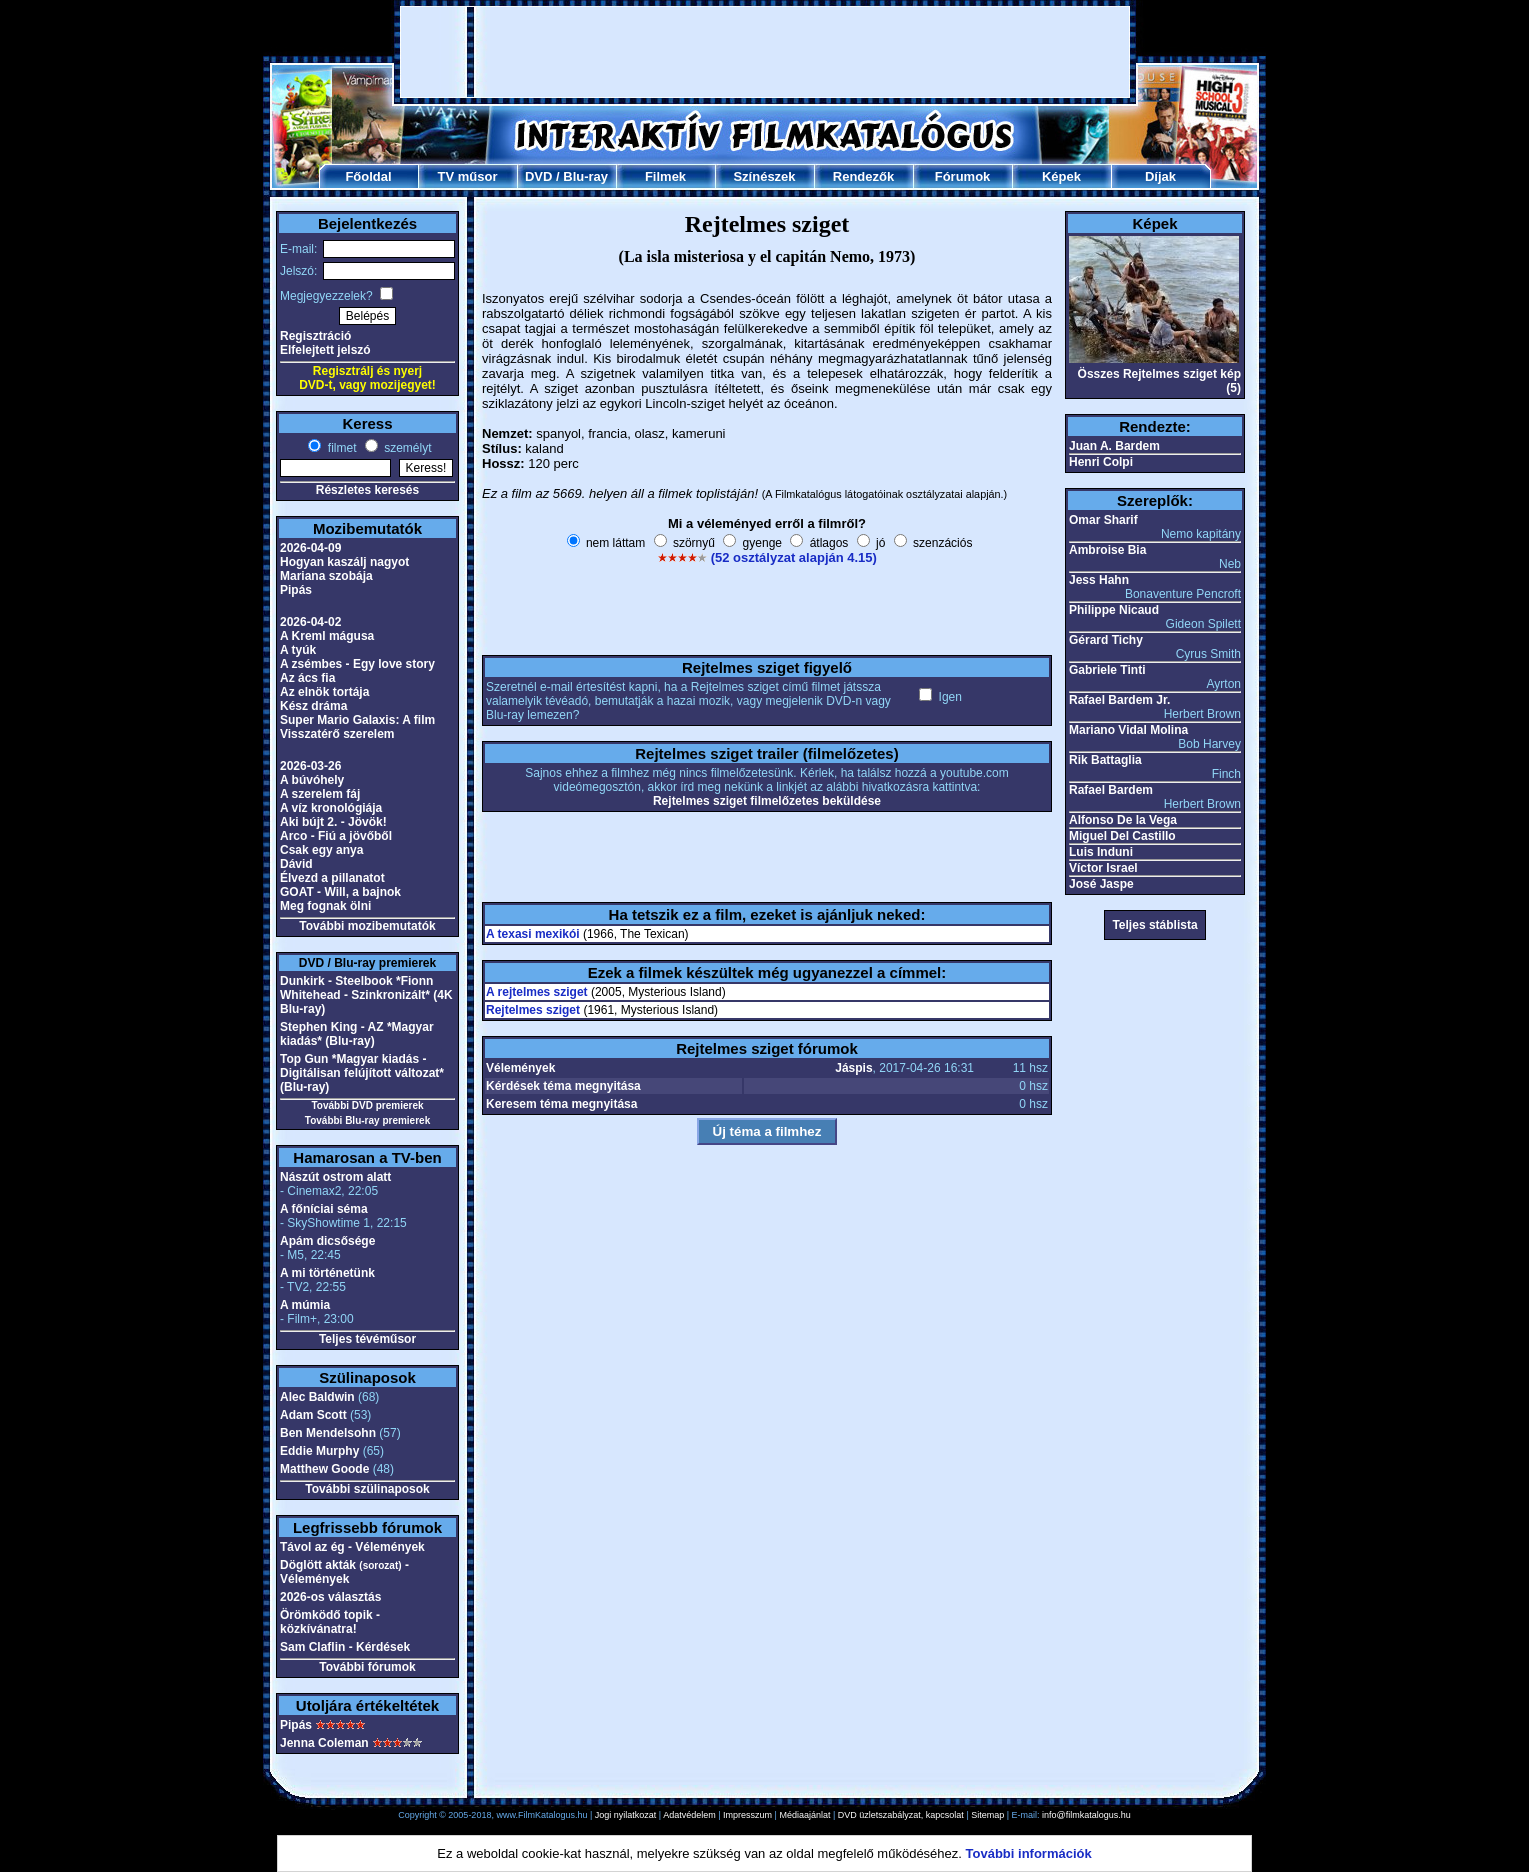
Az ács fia (307, 678)
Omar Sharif (1103, 520)
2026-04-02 (310, 622)
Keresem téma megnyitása (561, 1104)
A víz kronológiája (331, 808)
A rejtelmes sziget (537, 992)
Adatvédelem (689, 1815)
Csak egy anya (321, 850)
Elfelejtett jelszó (325, 350)
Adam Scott (313, 1415)
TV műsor (468, 176)
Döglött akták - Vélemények (344, 1572)
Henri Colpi (1101, 462)
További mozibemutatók (367, 926)
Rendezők (863, 176)
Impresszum (747, 1815)
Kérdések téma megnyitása (563, 1086)
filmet (340, 448)
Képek (1061, 176)
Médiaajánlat (804, 1815)
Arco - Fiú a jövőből (336, 836)
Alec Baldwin (317, 1397)
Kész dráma (313, 706)
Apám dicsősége (327, 1241)
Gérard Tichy (1106, 640)
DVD (538, 176)
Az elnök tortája (324, 692)
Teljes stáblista (1154, 925)
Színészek (764, 176)
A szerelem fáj (320, 794)
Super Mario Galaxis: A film (357, 720)
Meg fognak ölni (325, 906)
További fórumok (367, 1667)
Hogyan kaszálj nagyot (344, 562)
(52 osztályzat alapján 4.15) (794, 557)
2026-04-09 (310, 548)
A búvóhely (312, 780)
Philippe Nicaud (1114, 610)
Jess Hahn (1099, 580)
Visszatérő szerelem (337, 734)
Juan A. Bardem (1114, 446)
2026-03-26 (310, 766)
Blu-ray (585, 176)
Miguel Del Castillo (1122, 836)
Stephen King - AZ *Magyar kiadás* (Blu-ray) (357, 1034)
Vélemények (520, 1068)
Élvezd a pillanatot (332, 878)
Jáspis (853, 1068)
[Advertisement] (765, 52)
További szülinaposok (367, 1489)
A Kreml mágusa (327, 636)
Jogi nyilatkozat (626, 1815)
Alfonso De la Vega (1123, 820)
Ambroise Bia (1107, 550)
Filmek (665, 176)
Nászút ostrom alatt (335, 1177)
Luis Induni (1101, 852)
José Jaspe (1101, 884)
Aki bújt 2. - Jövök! (333, 822)
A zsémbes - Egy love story (357, 664)
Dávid (296, 864)
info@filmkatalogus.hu (1086, 1815)
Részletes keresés (367, 490)
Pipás (296, 590)
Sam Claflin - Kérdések (345, 1647)
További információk (1029, 1853)
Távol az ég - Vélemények (352, 1547)
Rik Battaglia (1105, 760)
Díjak (1160, 176)
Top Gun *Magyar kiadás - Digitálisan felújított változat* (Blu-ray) (362, 1073)
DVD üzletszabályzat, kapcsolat (901, 1815)
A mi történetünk (327, 1273)
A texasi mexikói (533, 934)
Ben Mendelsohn (328, 1433)
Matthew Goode (324, 1469)
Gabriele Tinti (1107, 670)
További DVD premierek (367, 1105)
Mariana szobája (326, 576)
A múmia (305, 1305)
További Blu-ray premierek (367, 1120)
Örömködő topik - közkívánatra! (330, 1622)
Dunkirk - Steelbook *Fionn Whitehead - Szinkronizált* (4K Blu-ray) (366, 995)
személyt (406, 448)
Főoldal (368, 176)
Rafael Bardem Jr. (1119, 700)
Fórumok (963, 176)
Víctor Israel (1103, 868)
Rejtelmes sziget (533, 1010)
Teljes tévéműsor (367, 1339)
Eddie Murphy (319, 1451)
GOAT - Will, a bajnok (340, 892)
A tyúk (298, 650)
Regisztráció (315, 336)
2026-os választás (330, 1597)
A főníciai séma (324, 1209)
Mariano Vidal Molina (1128, 730)
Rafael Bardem (1111, 790)
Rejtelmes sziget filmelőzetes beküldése (767, 801)
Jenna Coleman (324, 1743)
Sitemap (987, 1815)
